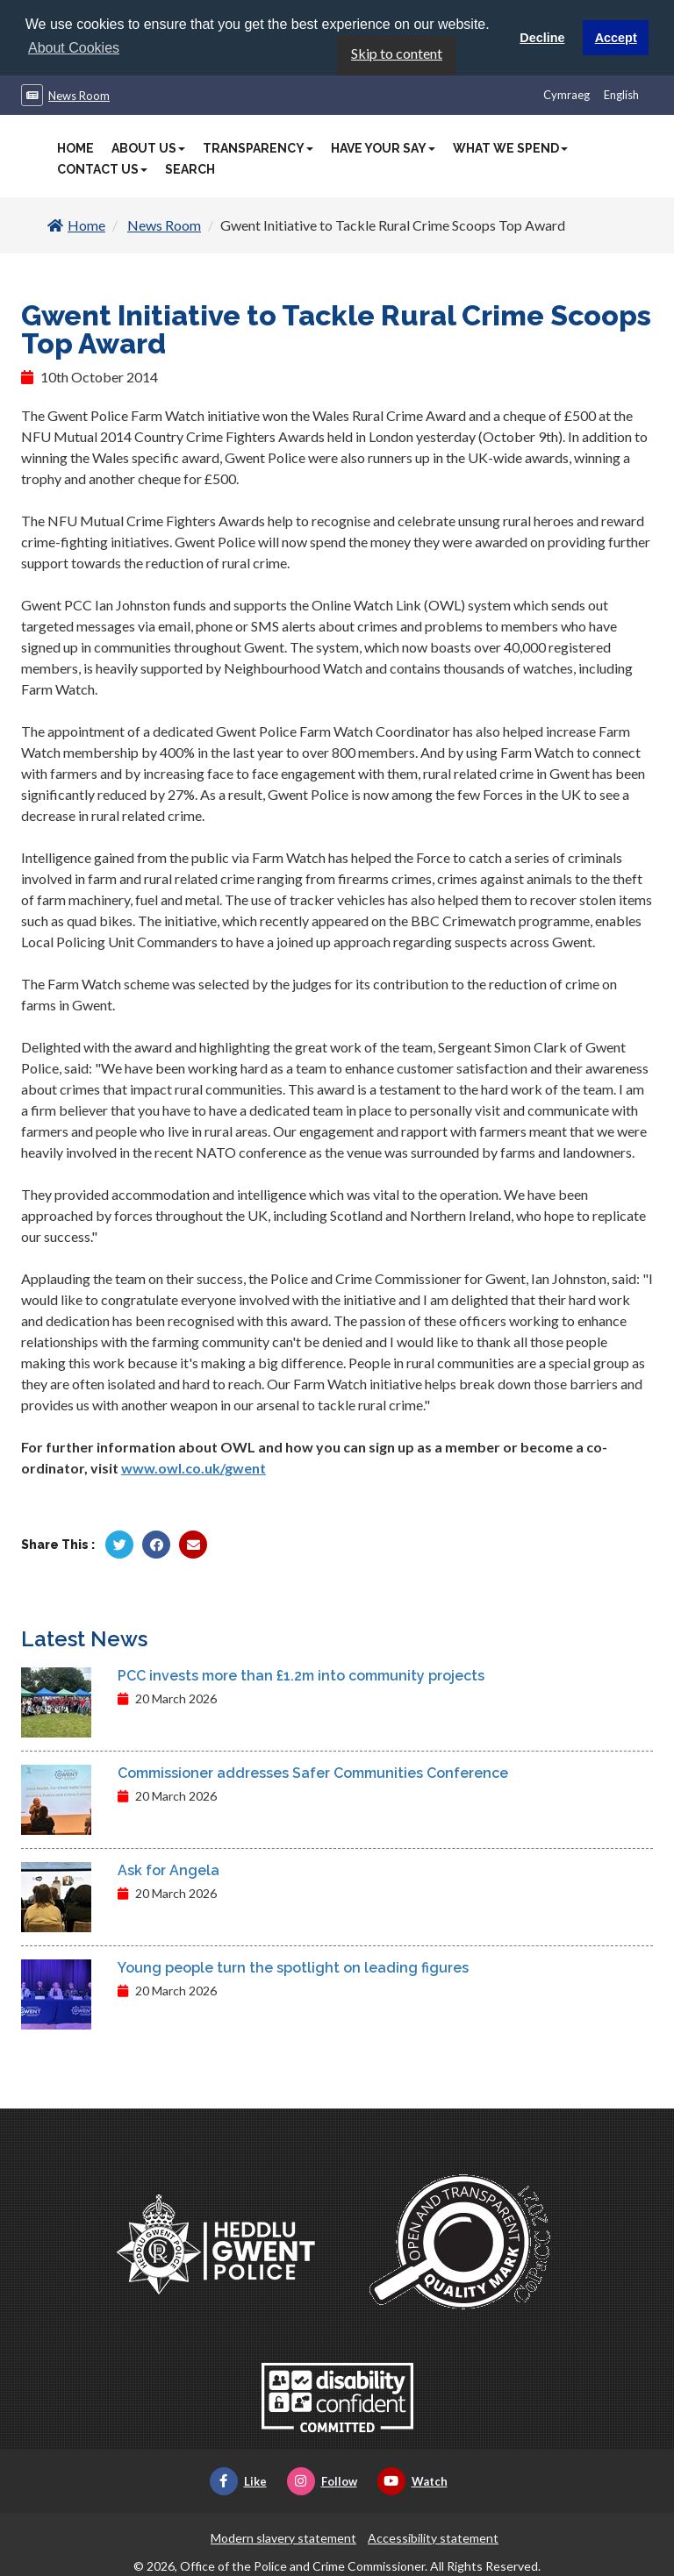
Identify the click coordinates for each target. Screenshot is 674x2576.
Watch (412, 2480)
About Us (148, 147)
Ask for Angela (168, 1869)
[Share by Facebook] (156, 1544)
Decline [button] (542, 38)
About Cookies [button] (73, 47)
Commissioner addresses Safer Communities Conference (313, 1772)
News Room (79, 95)
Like (238, 2480)
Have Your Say (383, 147)
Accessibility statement (433, 2537)
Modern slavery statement (283, 2537)
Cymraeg (566, 94)
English (621, 94)
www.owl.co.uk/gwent (193, 1467)
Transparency (258, 147)
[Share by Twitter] (119, 1544)
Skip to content (396, 52)
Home (75, 147)
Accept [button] (616, 38)
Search (190, 168)
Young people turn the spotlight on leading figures (293, 1967)
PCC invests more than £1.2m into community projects (301, 1674)
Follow (322, 2480)
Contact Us (102, 168)
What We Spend (510, 147)
